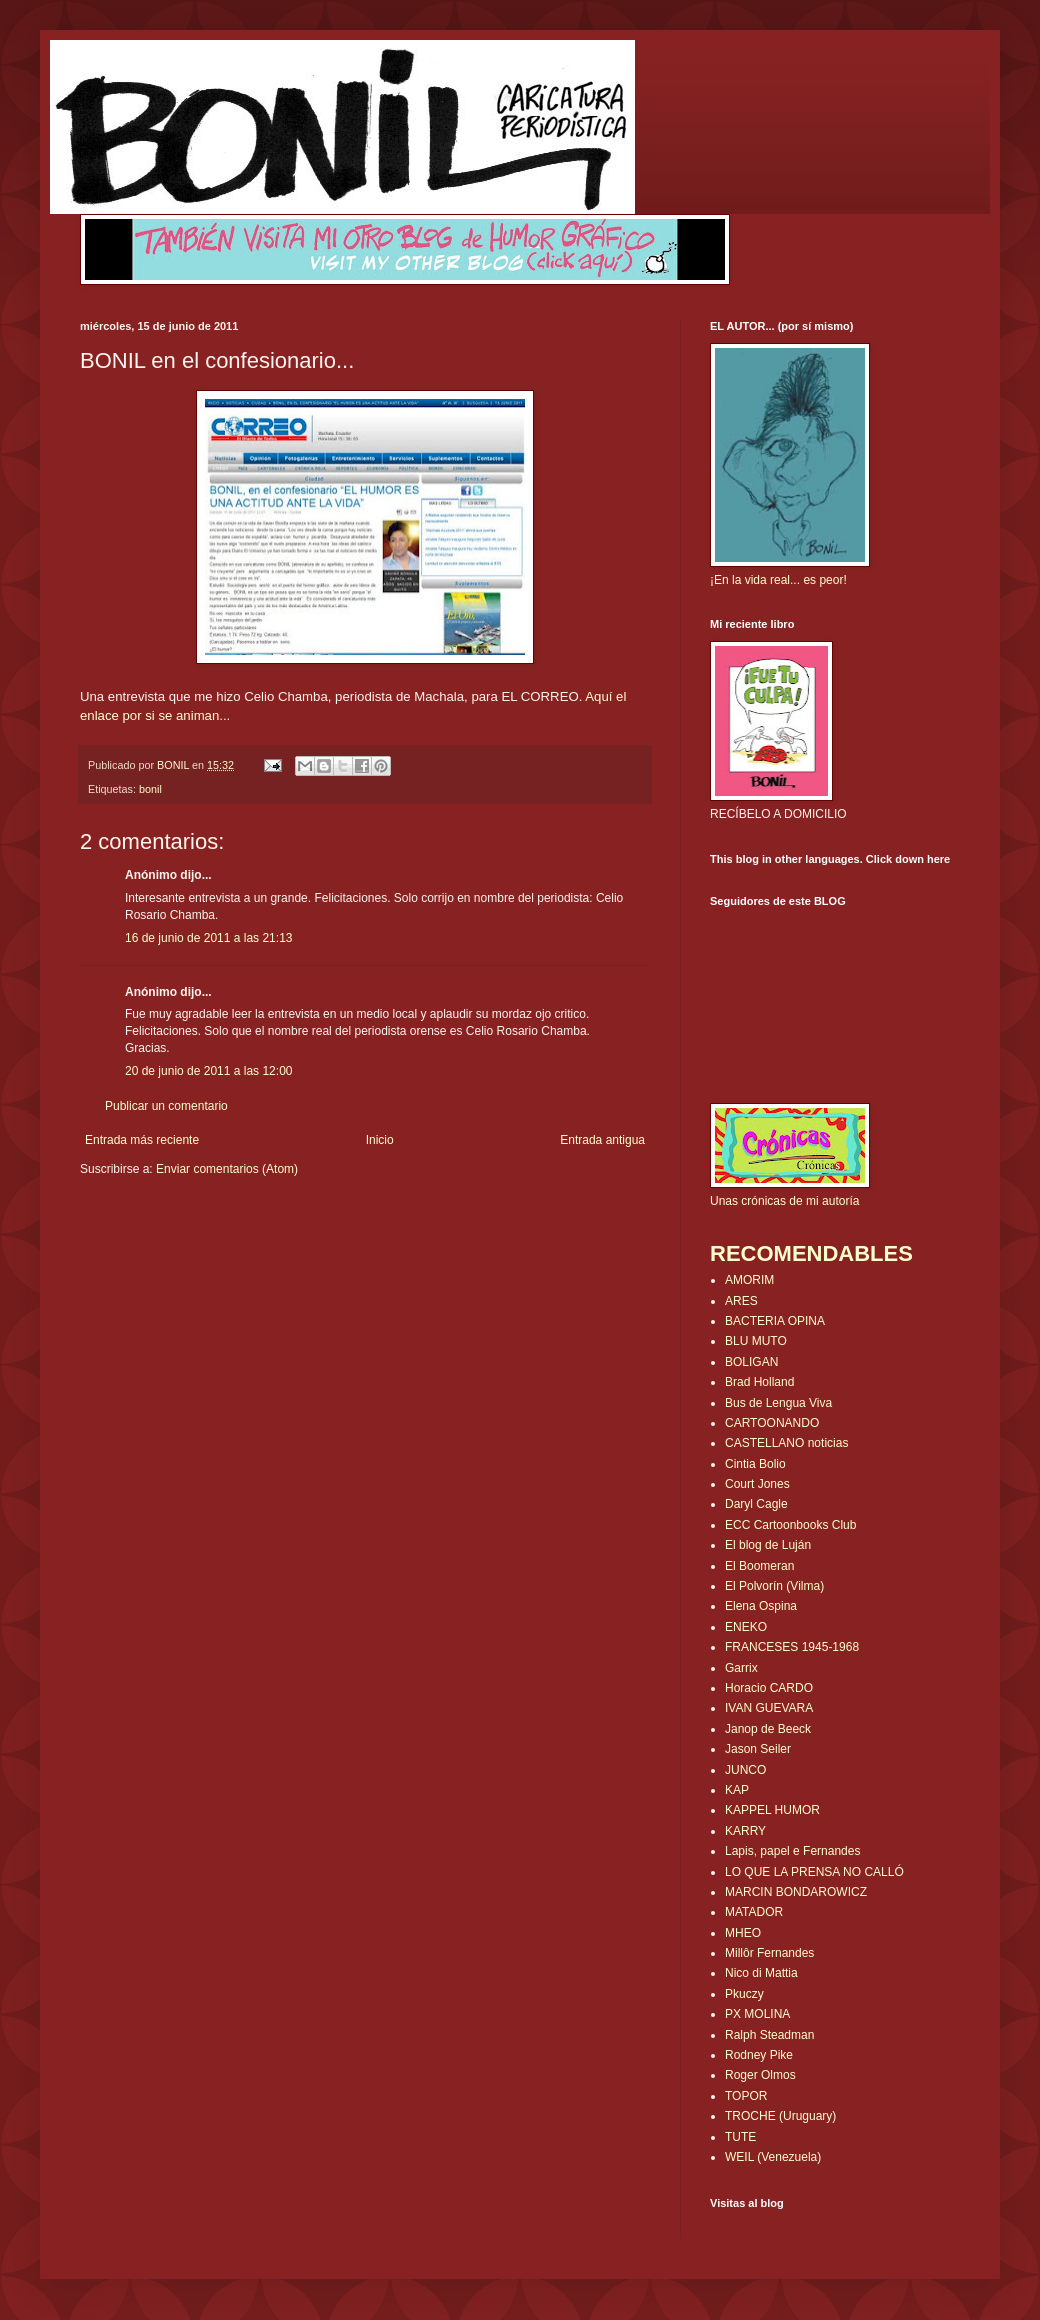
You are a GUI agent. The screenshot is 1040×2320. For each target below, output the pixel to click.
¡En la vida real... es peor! (778, 580)
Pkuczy (744, 1994)
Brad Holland (759, 1382)
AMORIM (749, 1280)
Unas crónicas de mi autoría (784, 1201)
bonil (150, 789)
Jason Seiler (758, 1749)
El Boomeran (759, 1566)
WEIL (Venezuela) (773, 2157)
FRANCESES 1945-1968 (792, 1647)
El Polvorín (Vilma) (774, 1586)
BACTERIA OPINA (775, 1321)
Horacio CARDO (769, 1688)
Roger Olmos (760, 2075)
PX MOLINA (757, 2014)
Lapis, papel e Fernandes (792, 1851)
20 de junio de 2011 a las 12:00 (208, 1071)
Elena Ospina (761, 1606)
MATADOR (754, 1912)
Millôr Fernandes (769, 1953)
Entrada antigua (602, 1140)
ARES (741, 1301)
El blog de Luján (768, 1545)
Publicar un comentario (166, 1106)
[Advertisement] (197, 1238)
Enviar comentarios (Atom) (227, 1169)
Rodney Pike (759, 2055)
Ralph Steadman (769, 2035)
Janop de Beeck (768, 1729)
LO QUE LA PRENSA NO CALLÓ (814, 1872)
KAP (737, 1790)
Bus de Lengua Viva (778, 1403)
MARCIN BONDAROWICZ (796, 1892)
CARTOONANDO (772, 1423)
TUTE (740, 2137)
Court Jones (757, 1484)
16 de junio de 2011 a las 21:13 (208, 938)
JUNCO (745, 1770)
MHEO (743, 1933)
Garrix (741, 1668)
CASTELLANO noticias (786, 1443)
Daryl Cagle (756, 1504)
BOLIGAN (751, 1362)
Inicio (380, 1140)
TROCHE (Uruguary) (780, 2116)
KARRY (745, 1831)
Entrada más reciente (142, 1140)
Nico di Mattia (761, 1973)
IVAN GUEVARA (769, 1708)
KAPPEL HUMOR (772, 1810)
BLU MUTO (756, 1341)
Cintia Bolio (755, 1464)
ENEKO (746, 1627)
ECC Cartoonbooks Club (790, 1525)
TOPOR (746, 2096)
